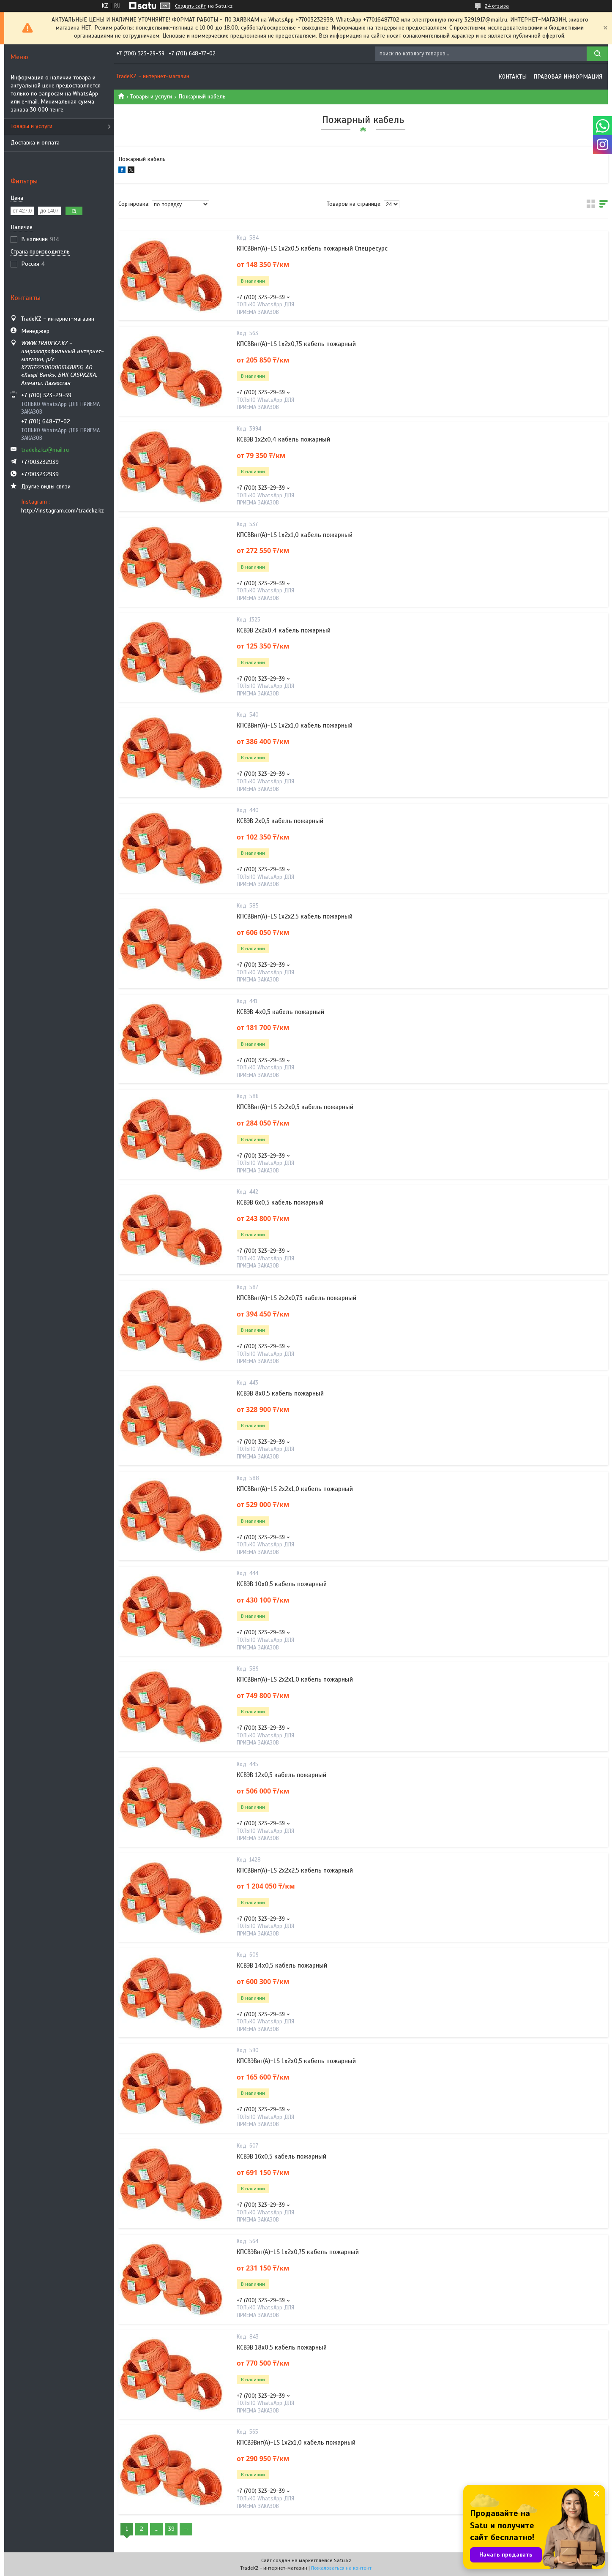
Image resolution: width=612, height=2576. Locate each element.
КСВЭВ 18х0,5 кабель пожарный (282, 2347)
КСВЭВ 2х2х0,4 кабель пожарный (284, 630)
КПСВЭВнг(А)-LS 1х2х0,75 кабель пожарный (298, 2252)
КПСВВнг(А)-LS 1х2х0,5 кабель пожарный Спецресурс (312, 248)
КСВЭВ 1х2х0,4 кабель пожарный (283, 439)
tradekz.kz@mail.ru (45, 449)
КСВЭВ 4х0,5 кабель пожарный (280, 1012)
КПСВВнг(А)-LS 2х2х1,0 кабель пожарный (295, 1489)
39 (171, 2528)
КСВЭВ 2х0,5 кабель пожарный (280, 821)
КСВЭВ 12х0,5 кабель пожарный (281, 1775)
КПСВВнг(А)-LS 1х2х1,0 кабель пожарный (294, 535)
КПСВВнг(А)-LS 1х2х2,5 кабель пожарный (294, 916)
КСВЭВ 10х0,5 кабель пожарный (282, 1584)
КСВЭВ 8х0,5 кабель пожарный (280, 1393)
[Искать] (597, 53)
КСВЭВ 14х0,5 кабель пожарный (282, 1965)
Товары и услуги (31, 126)
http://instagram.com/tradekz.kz (62, 510)
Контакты (512, 76)
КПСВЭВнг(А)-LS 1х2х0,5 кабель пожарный (296, 2061)
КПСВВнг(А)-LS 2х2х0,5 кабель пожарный (295, 1107)
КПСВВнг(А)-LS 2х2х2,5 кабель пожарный (295, 1870)
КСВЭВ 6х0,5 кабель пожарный (280, 1202)
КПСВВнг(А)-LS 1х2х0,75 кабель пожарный (296, 344)
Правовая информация (567, 76)
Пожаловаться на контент (341, 2568)
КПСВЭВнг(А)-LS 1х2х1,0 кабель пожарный (296, 2442)
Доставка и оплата (35, 142)
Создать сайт (190, 6)
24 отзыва (497, 6)
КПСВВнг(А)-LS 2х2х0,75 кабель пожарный (296, 1298)
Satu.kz (342, 2560)
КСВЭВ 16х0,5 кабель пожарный (281, 2156)
